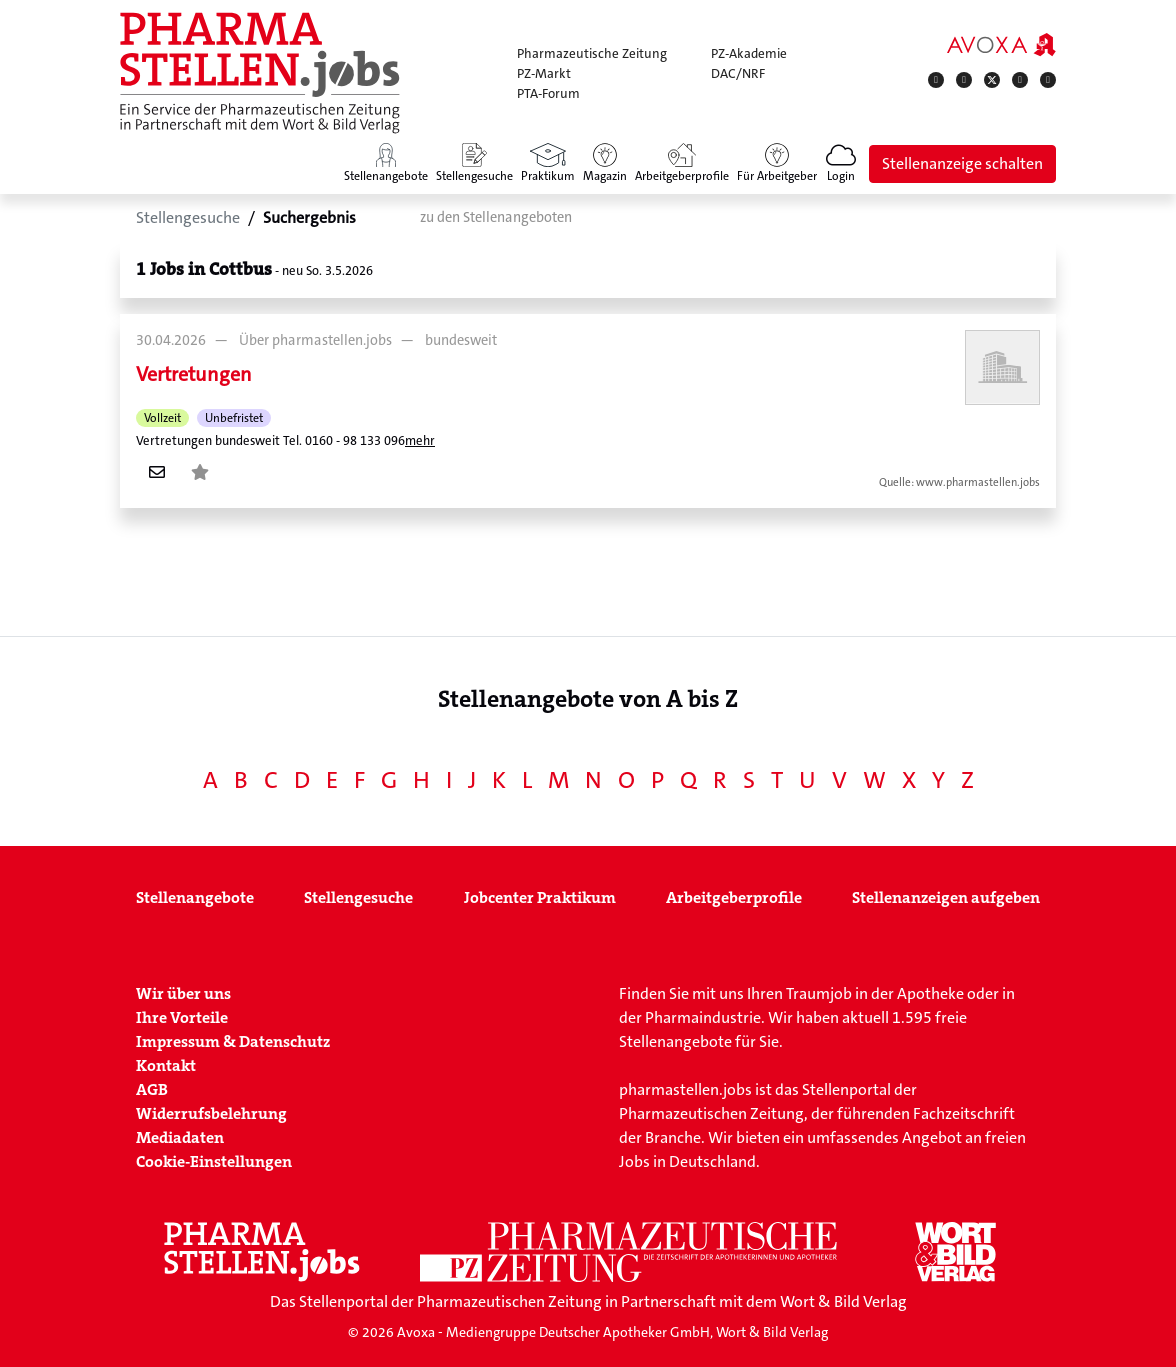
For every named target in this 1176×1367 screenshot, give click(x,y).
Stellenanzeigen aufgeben (946, 897)
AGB (152, 1089)
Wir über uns (183, 993)
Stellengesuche (358, 897)
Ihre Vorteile (182, 1017)
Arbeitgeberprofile (734, 897)
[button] (841, 164)
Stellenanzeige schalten (962, 163)
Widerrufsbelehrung (211, 1113)
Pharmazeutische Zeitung (592, 53)
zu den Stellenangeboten (496, 217)
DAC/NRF (738, 73)
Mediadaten (180, 1137)
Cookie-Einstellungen (214, 1161)
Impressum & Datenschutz (233, 1041)
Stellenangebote (195, 897)
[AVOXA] (1001, 44)
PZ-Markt (544, 73)
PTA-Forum (548, 93)
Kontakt (166, 1065)
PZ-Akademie (749, 53)
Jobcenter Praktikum (540, 897)
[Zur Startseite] (260, 73)
